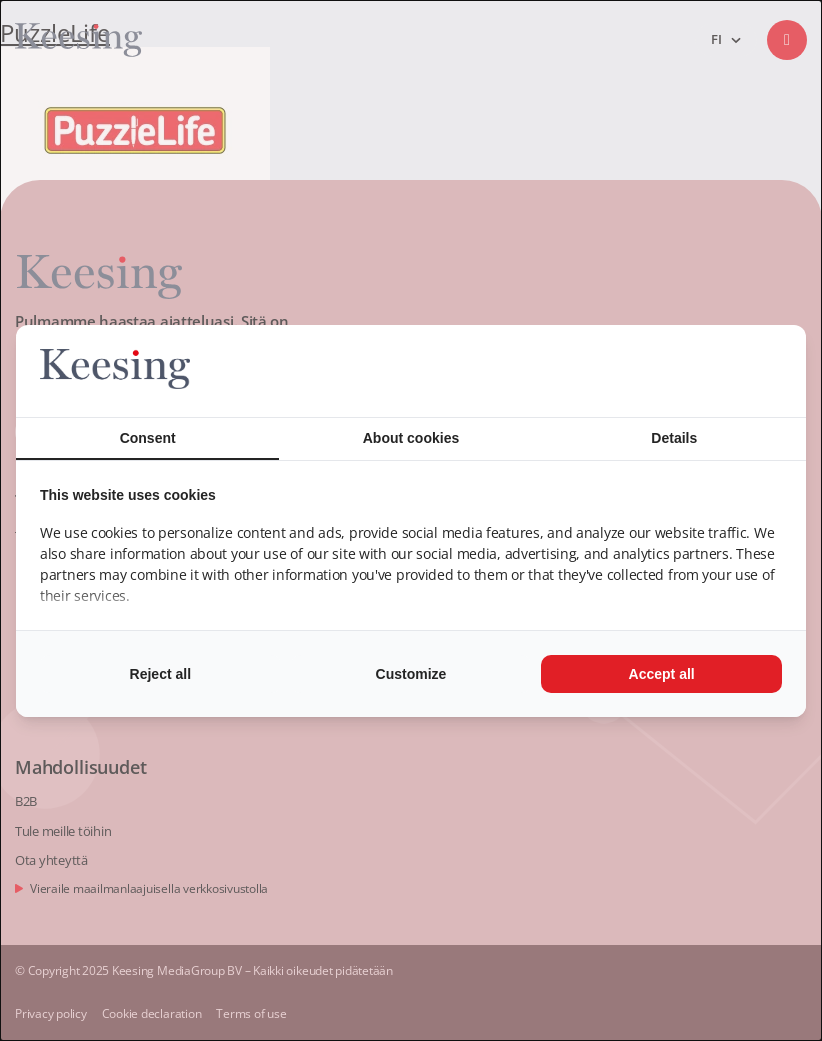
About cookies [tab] (411, 438)
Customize (411, 674)
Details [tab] (674, 438)
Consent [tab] (148, 438)
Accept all (662, 674)
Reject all (160, 674)
